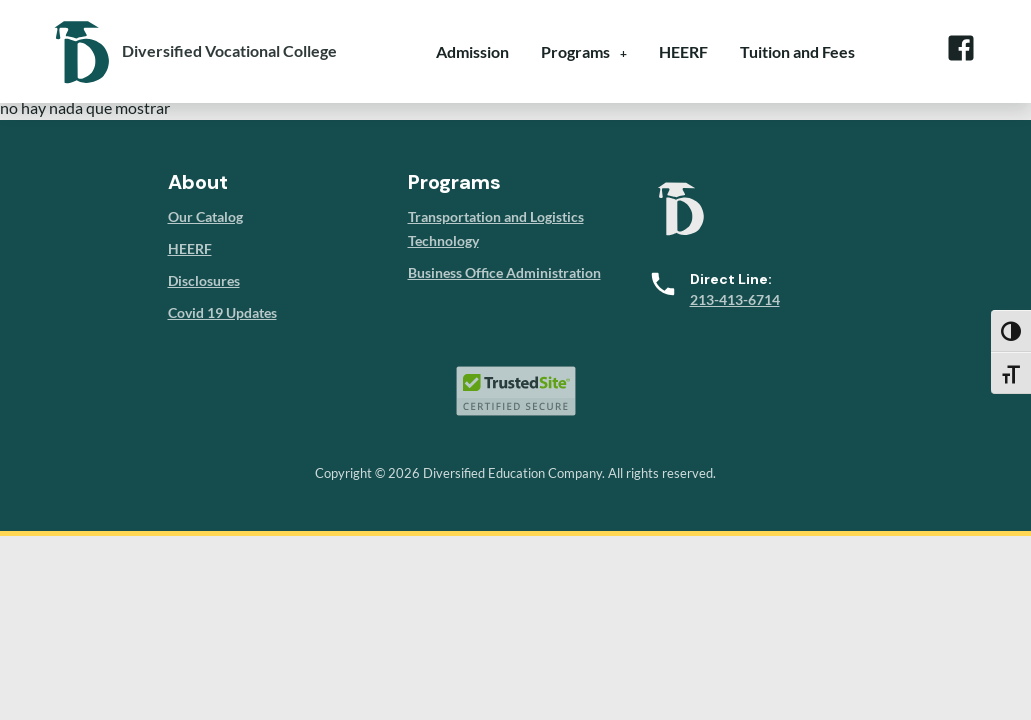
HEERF (683, 51)
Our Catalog (205, 216)
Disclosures (204, 280)
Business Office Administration (504, 272)
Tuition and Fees (797, 51)
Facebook (961, 48)
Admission (472, 51)
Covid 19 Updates (222, 312)
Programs (575, 51)
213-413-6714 (735, 299)
